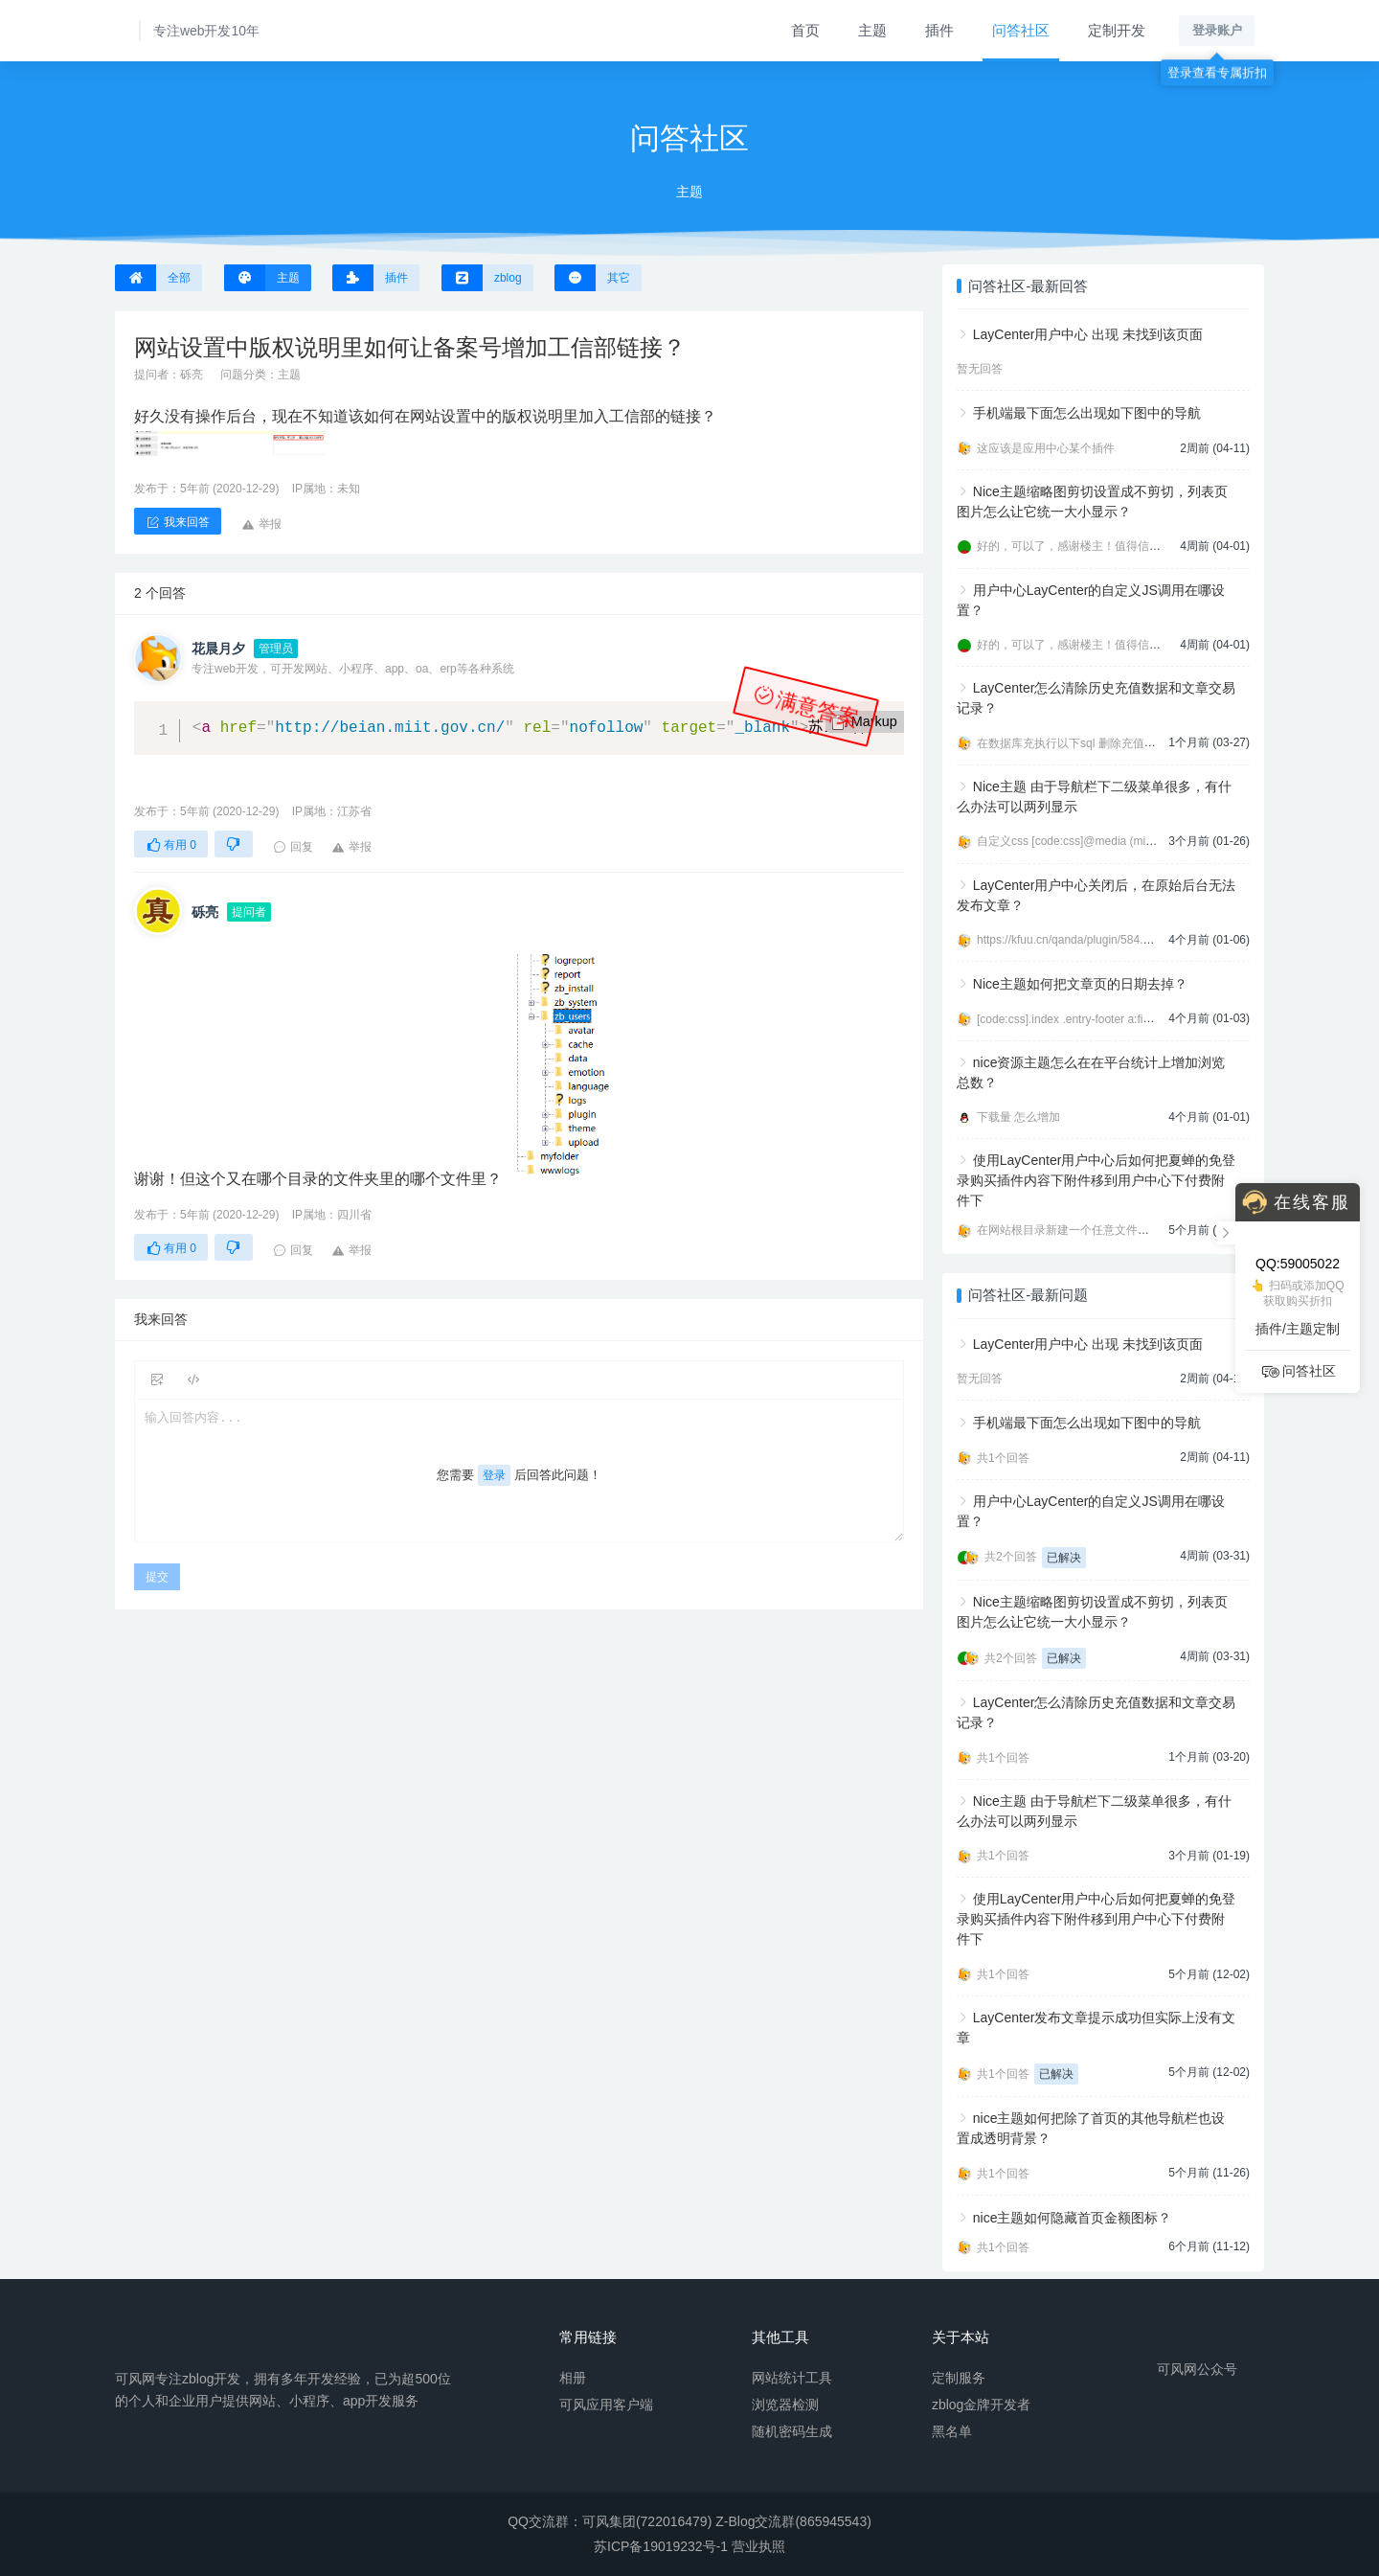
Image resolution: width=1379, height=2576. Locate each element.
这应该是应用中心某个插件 (1046, 448)
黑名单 (952, 2430)
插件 (939, 30)
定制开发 (1116, 30)
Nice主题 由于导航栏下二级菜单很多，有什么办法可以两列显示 (1094, 796)
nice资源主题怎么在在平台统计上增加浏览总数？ (1091, 1072)
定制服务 (958, 2376)
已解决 (1064, 1557)
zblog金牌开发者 (981, 2403)
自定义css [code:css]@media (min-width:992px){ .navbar (1121, 841)
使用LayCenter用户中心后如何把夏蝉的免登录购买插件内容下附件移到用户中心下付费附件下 (1096, 1180)
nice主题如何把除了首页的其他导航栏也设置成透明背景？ (1091, 2128)
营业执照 (758, 2546)
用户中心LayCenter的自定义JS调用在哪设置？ (1091, 600)
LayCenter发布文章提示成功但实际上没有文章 (1096, 2027)
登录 (494, 1475)
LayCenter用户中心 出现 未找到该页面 (1088, 334)
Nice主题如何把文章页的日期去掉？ (1080, 984)
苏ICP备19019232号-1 (661, 2546)
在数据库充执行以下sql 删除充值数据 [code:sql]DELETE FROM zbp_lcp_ (1163, 743)
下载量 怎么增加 (1018, 1117)
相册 (572, 2376)
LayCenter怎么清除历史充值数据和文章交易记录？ (1096, 698)
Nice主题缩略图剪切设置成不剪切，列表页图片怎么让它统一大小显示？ (1092, 501)
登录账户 (1217, 30)
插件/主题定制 (1297, 1328)
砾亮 (191, 374)
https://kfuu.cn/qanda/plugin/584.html (1070, 939)
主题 (872, 30)
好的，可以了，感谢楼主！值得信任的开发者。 (1097, 546)
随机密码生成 (792, 2430)
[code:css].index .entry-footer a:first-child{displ (1093, 1019)
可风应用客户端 (606, 2403)
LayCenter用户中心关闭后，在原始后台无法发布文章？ (1096, 895)
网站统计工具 (792, 2376)
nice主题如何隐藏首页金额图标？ (1072, 2217)
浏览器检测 (785, 2403)
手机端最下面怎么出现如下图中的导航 (1087, 413)
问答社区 (1021, 30)
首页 (805, 30)
